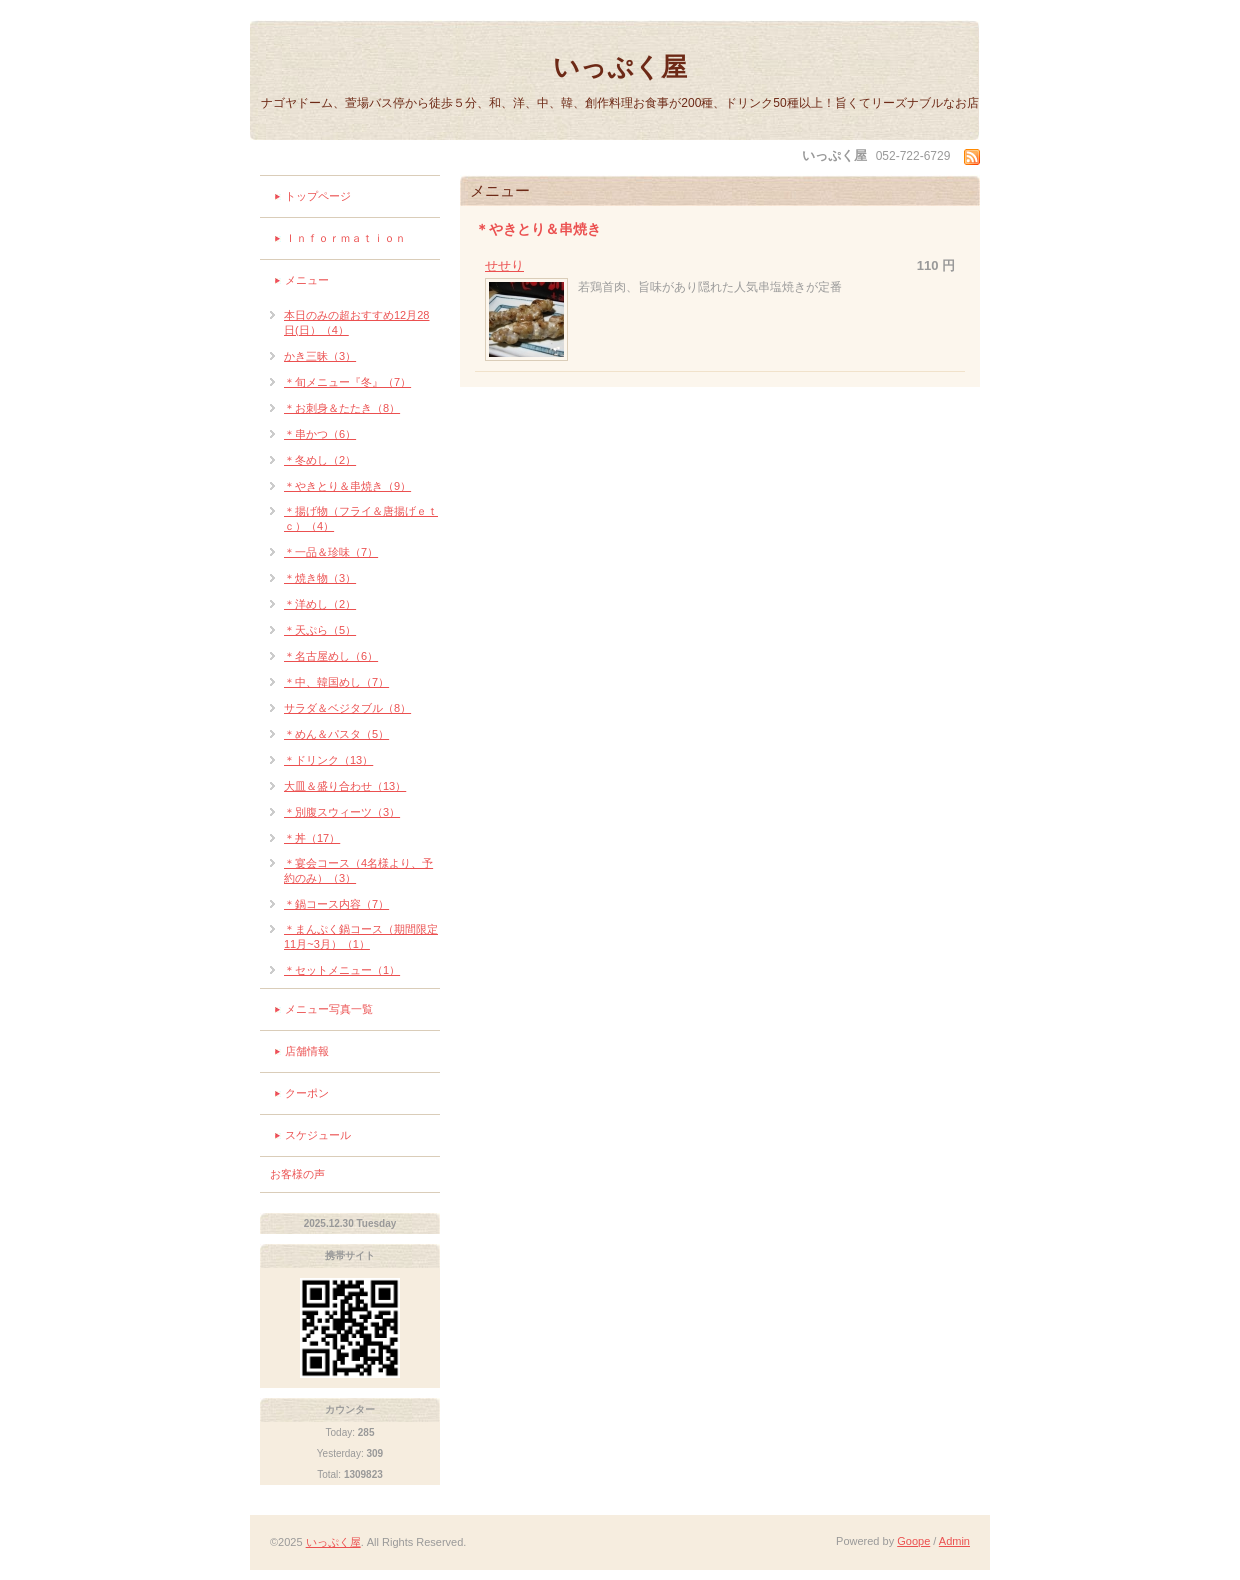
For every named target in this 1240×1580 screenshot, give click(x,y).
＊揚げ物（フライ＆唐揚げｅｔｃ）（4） (361, 518)
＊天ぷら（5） (320, 630)
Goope (913, 1541)
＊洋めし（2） (320, 604)
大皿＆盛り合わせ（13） (345, 786)
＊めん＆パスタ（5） (336, 734)
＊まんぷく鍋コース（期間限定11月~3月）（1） (361, 936)
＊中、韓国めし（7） (336, 682)
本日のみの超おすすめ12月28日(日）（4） (356, 322)
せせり (504, 265)
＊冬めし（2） (320, 460)
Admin (954, 1541)
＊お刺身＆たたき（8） (342, 408)
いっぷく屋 (620, 67)
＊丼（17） (312, 838)
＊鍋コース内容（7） (336, 904)
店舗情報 (307, 1051)
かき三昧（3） (320, 356)
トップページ (318, 196)
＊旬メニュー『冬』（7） (347, 382)
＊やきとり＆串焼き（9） (347, 486)
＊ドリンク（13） (328, 760)
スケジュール (318, 1135)
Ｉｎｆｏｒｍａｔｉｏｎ (345, 238)
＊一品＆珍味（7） (331, 552)
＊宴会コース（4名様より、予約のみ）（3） (358, 870)
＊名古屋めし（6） (331, 656)
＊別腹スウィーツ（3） (342, 812)
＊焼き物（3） (320, 578)
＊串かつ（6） (320, 434)
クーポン (307, 1093)
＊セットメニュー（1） (342, 970)
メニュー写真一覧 (329, 1009)
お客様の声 (297, 1174)
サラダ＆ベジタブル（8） (347, 708)
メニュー (307, 280)
